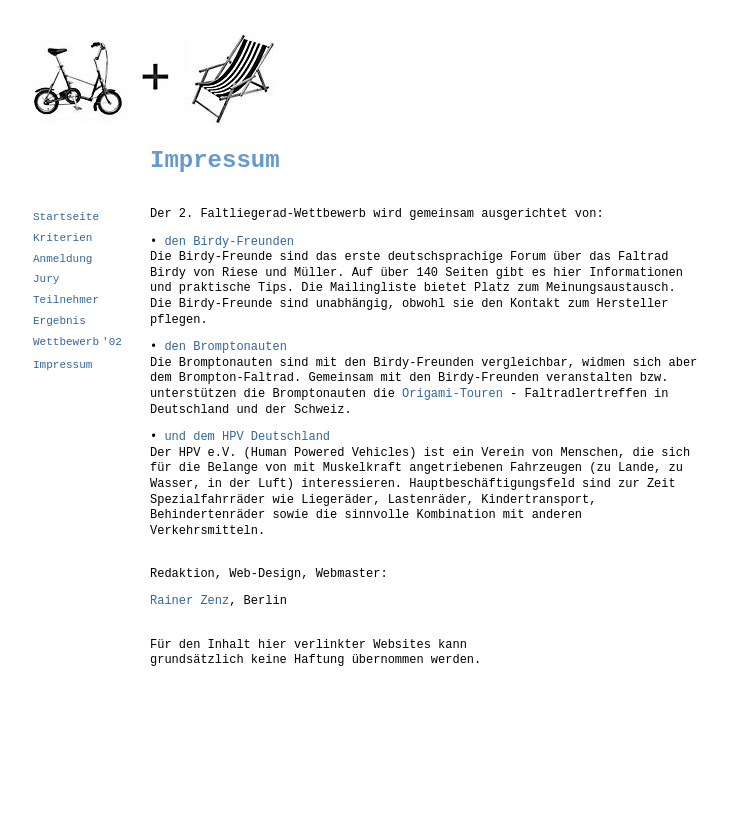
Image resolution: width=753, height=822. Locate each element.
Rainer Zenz (189, 601)
